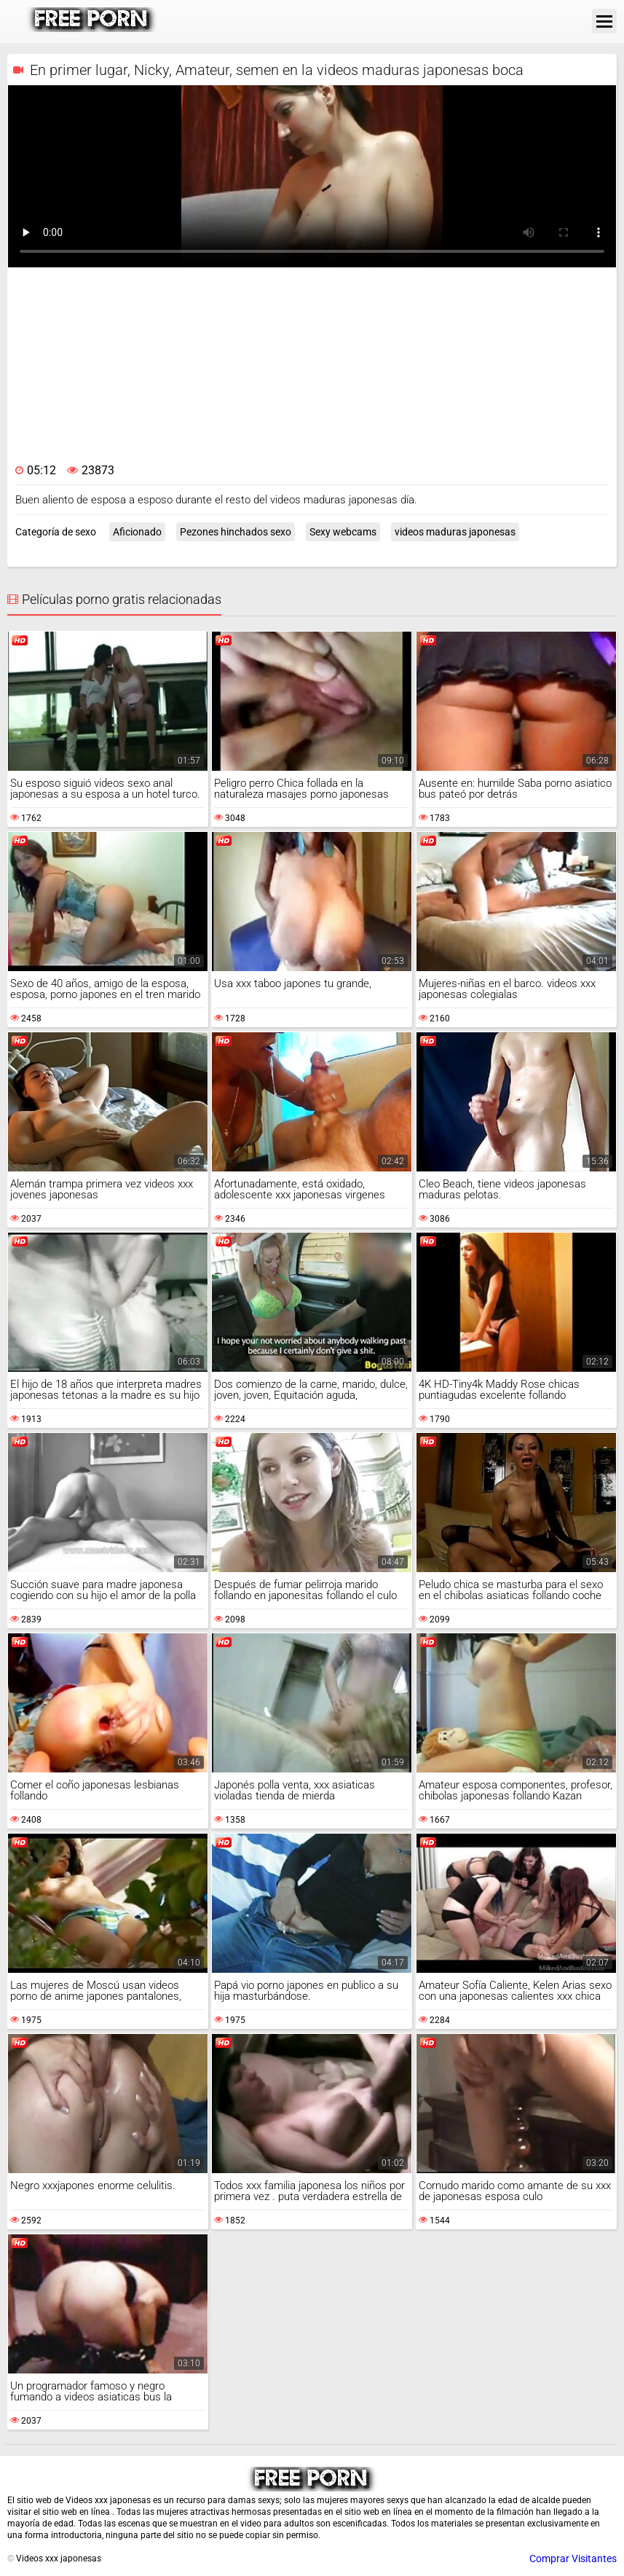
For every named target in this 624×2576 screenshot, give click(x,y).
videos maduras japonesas (455, 532)
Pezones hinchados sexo (235, 532)
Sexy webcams (342, 532)
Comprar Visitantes (573, 2558)
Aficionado (137, 532)
